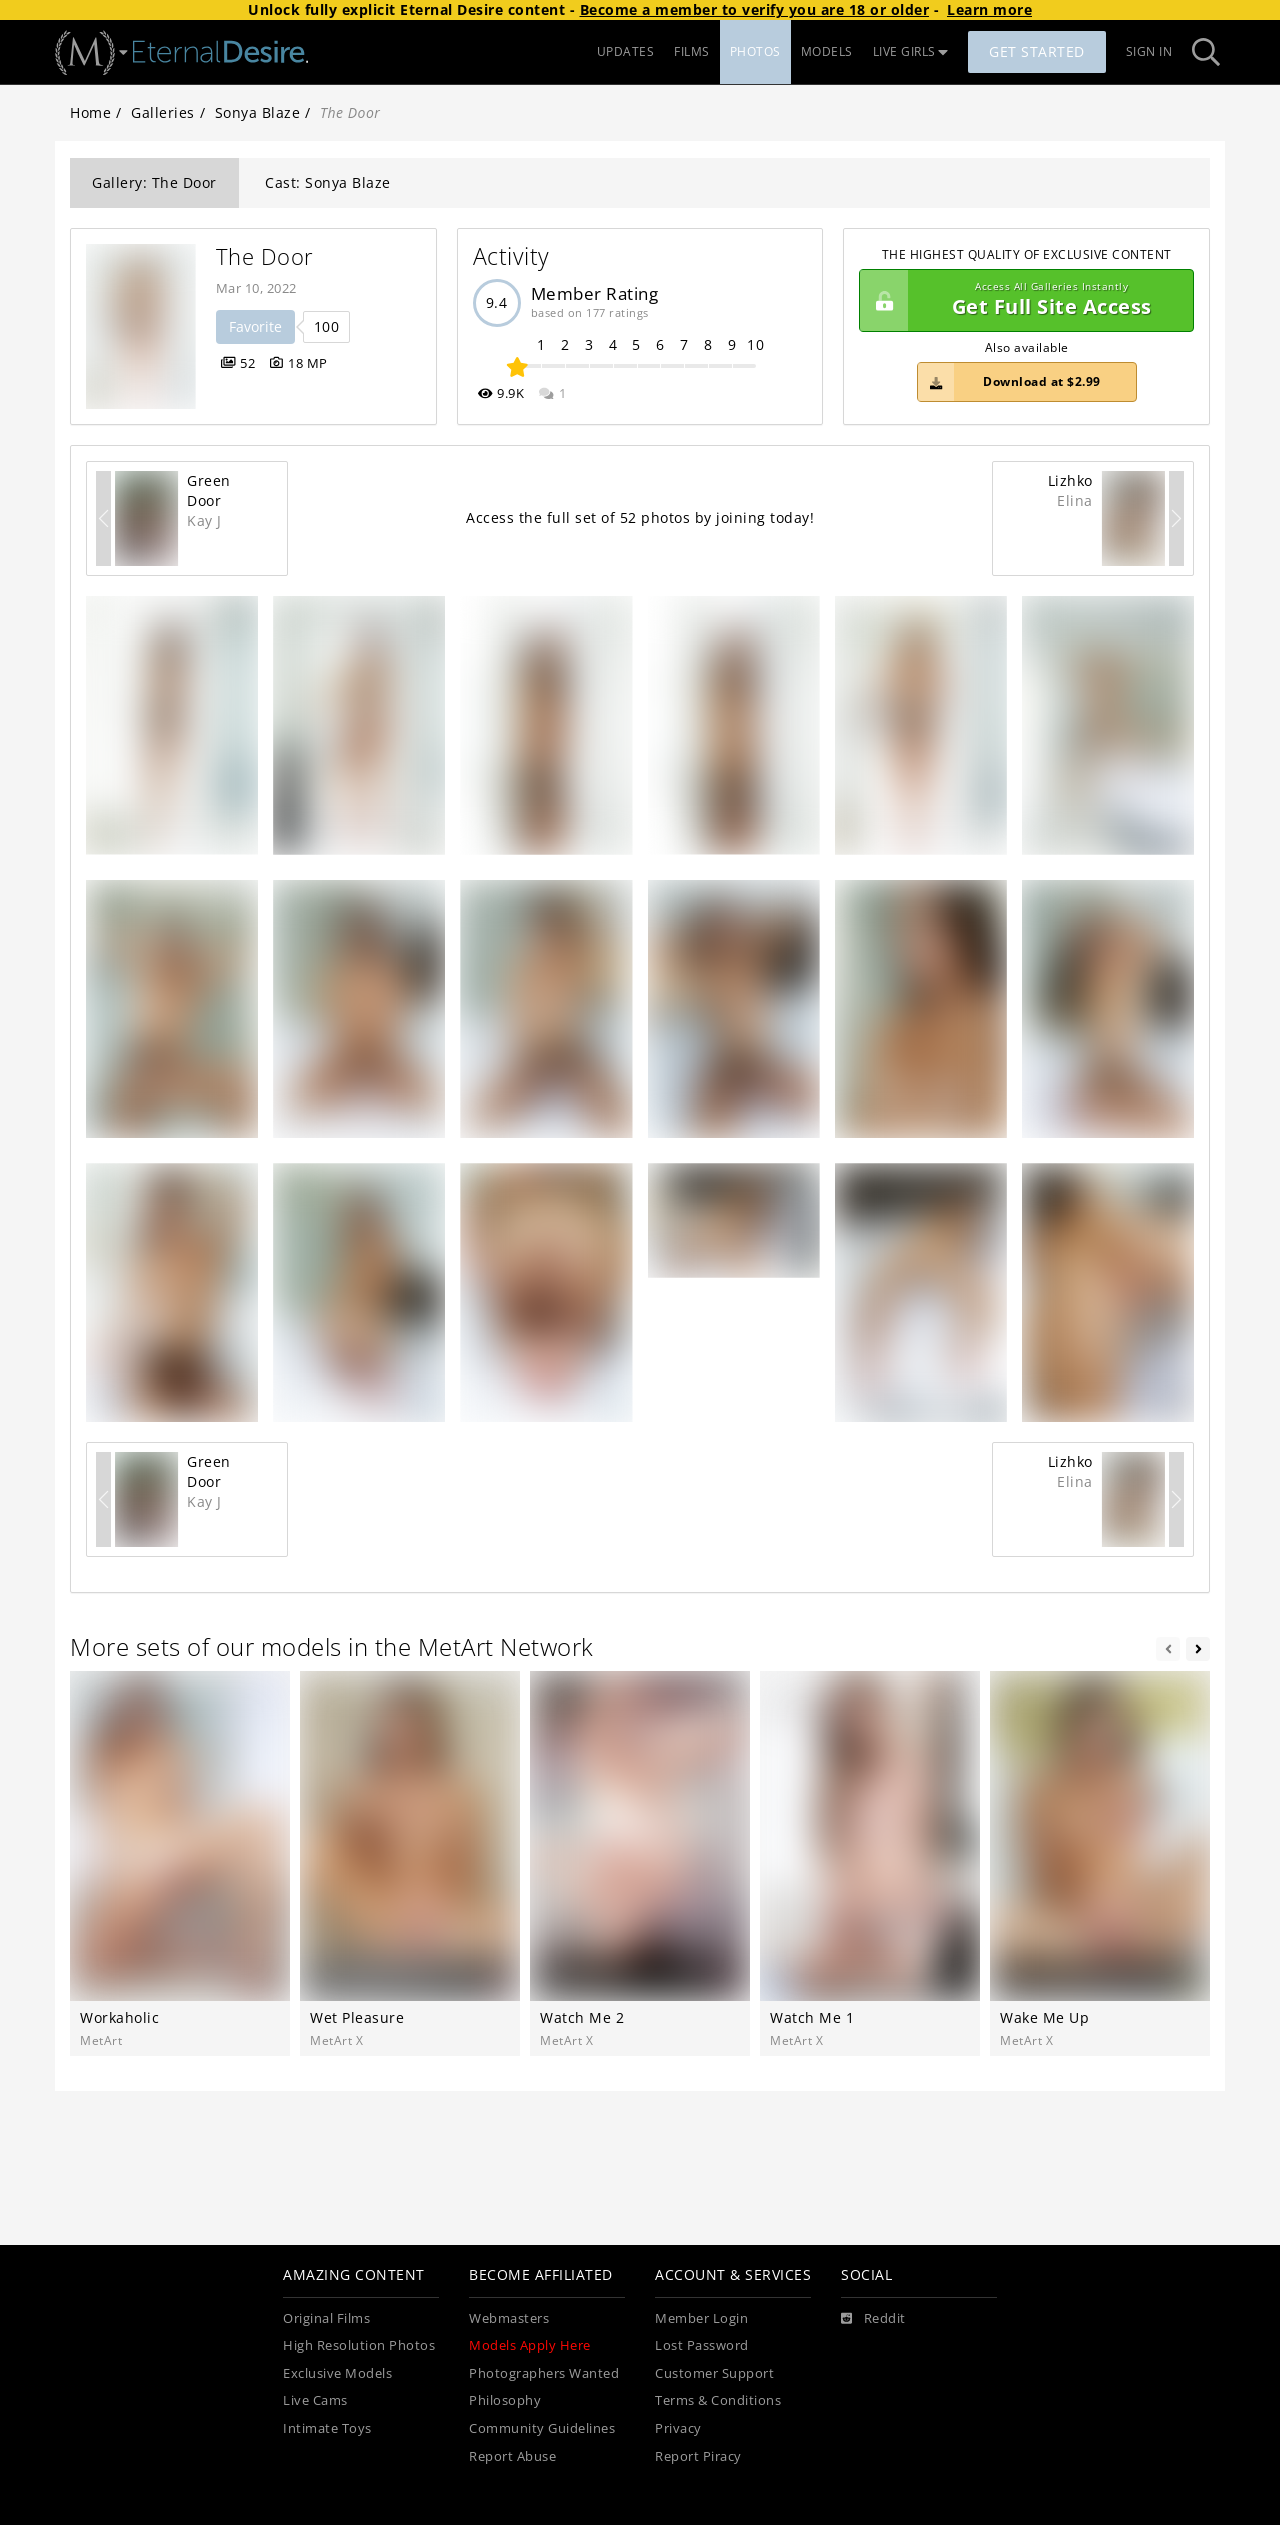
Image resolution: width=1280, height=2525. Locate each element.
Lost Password (702, 2345)
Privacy (678, 2428)
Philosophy (505, 2400)
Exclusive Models (337, 2373)
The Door (265, 256)
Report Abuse (512, 2456)
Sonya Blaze (258, 112)
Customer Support (714, 2373)
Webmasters (509, 2318)
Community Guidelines (542, 2428)
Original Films (326, 2318)
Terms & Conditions (718, 2400)
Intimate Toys (327, 2428)
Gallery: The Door (154, 182)
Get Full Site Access (1021, 301)
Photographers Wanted (544, 2373)
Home (90, 112)
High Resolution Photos (359, 2345)
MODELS (827, 51)
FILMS (692, 51)
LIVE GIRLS (911, 51)
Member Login (701, 2318)
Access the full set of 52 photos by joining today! (640, 517)
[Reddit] (873, 2319)
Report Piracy (698, 2456)
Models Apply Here (530, 2345)
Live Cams (315, 2400)
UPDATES (626, 51)
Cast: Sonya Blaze (328, 182)
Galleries (163, 112)
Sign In (1149, 51)
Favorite (255, 326)
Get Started (1037, 51)
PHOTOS (755, 51)
